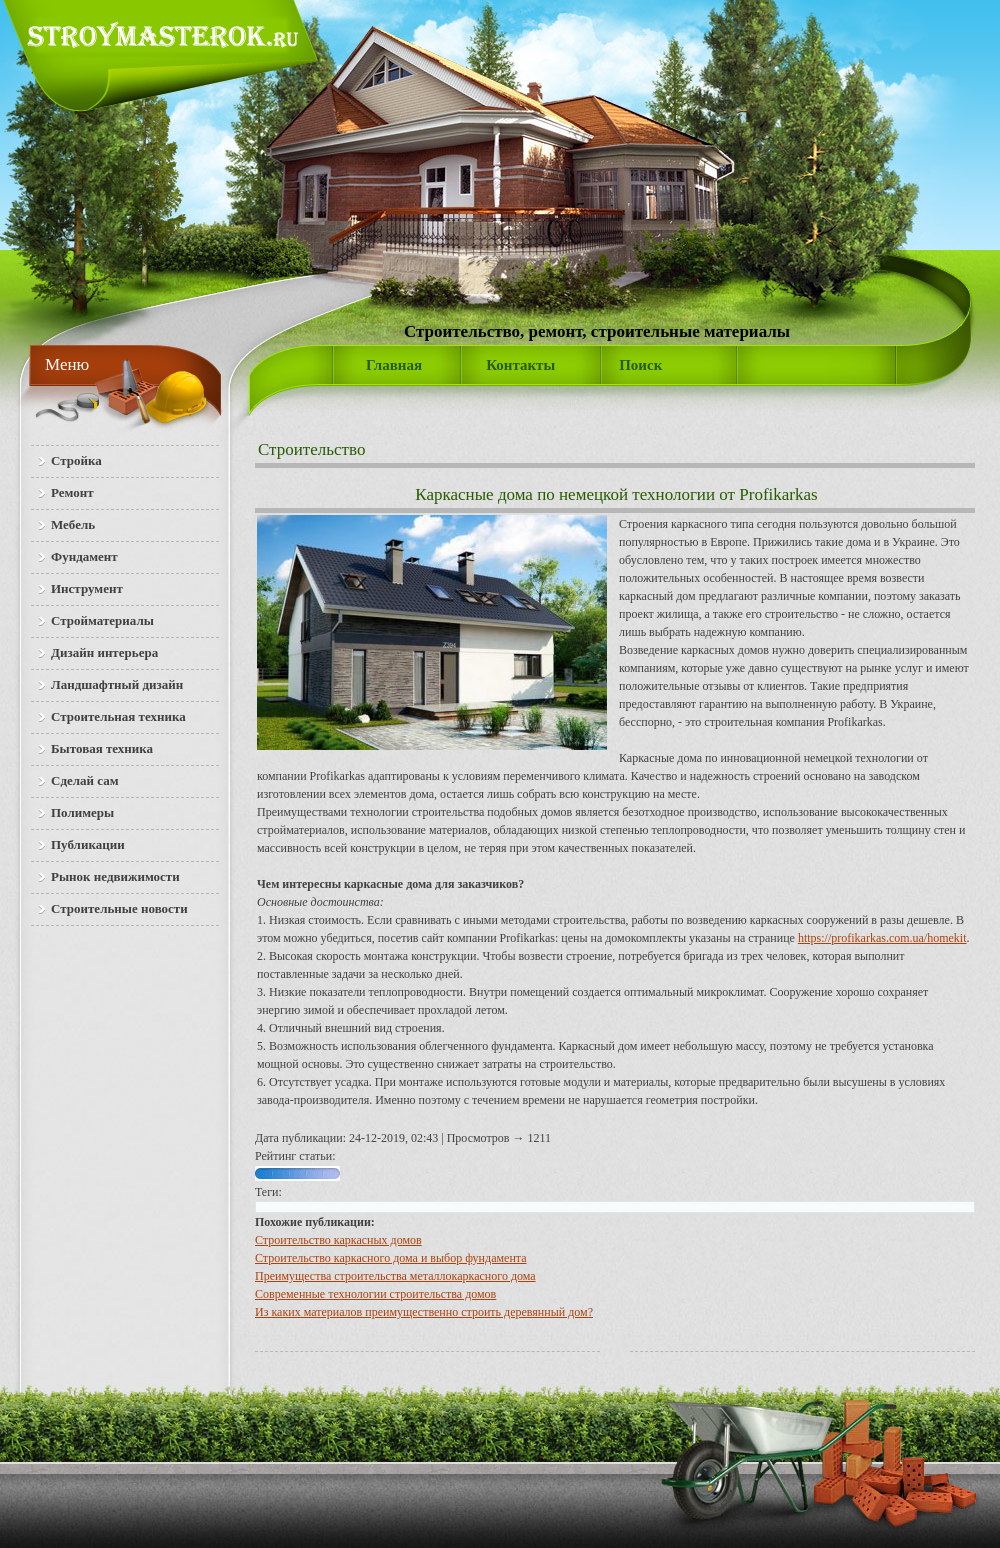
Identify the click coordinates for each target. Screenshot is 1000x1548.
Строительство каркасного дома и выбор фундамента (391, 1258)
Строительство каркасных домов (338, 1240)
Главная (394, 365)
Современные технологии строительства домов (375, 1294)
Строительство (311, 449)
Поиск (640, 365)
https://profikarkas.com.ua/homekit (882, 938)
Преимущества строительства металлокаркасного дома (395, 1276)
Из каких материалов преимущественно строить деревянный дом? (424, 1312)
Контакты (520, 365)
